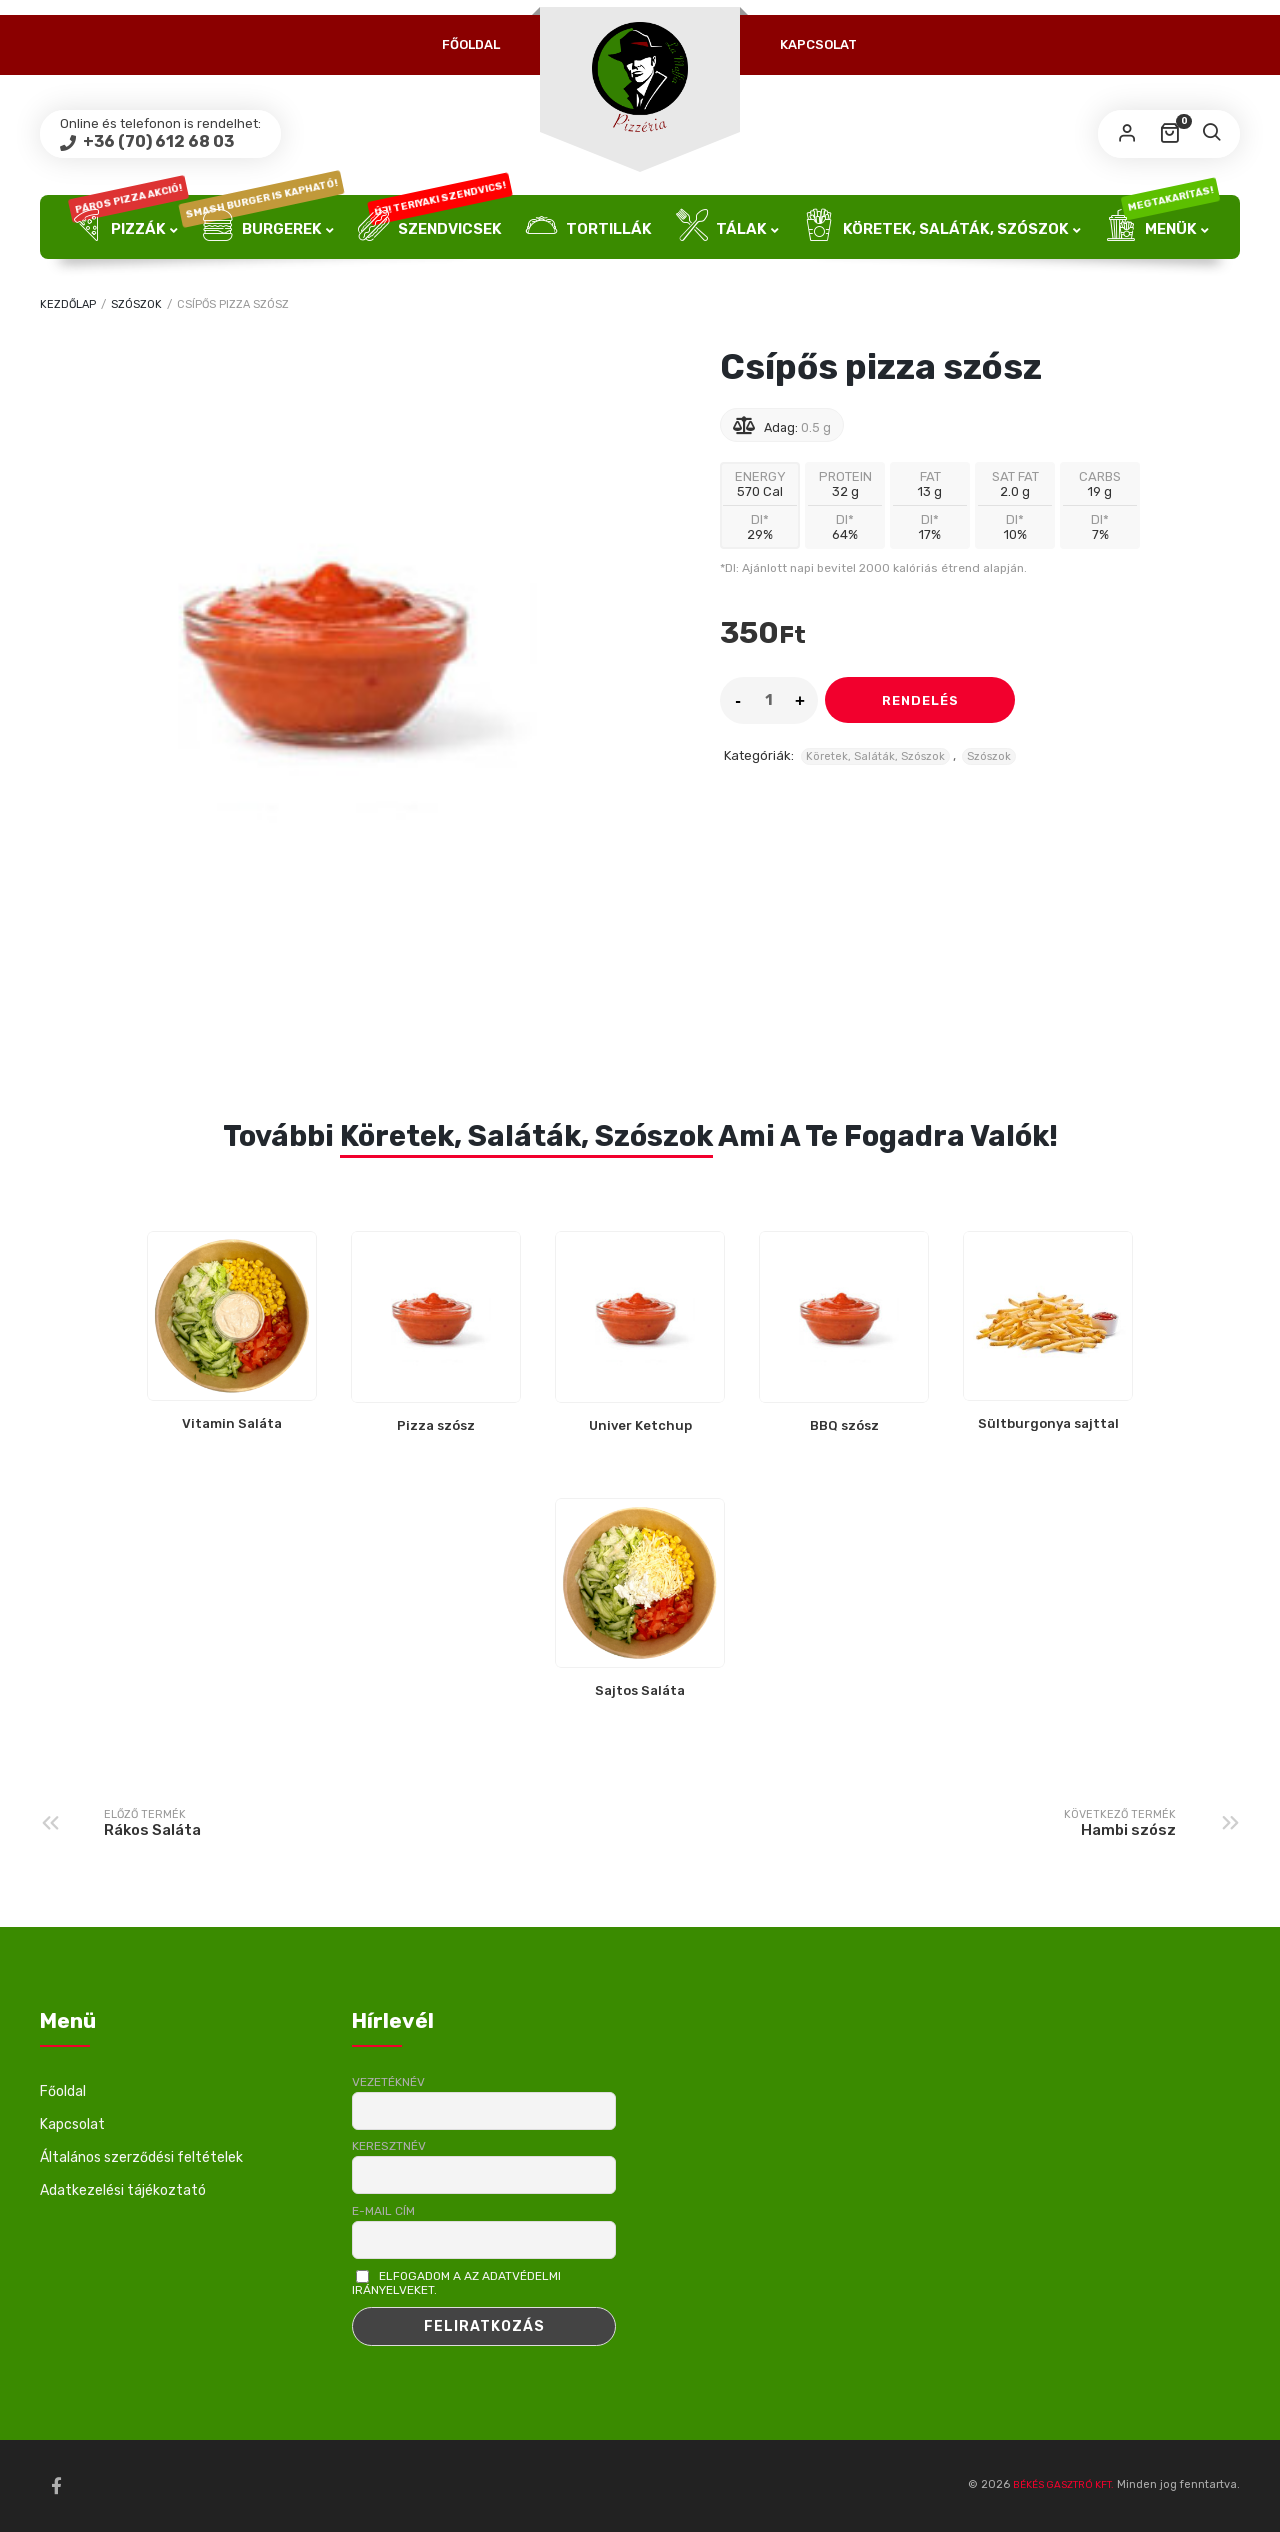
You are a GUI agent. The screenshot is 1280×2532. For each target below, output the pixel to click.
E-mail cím (383, 2211)
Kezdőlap (68, 304)
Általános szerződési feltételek (141, 2157)
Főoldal (471, 44)
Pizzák (128, 227)
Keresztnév (389, 2146)
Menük (1162, 227)
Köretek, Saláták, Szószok (936, 227)
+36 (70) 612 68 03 (157, 141)
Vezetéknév (388, 2082)
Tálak (721, 227)
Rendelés (920, 700)
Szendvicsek (435, 227)
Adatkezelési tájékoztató (123, 2190)
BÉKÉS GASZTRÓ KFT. (1063, 2485)
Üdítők (640, 291)
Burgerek (268, 227)
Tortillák (589, 227)
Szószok (136, 304)
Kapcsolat (818, 44)
